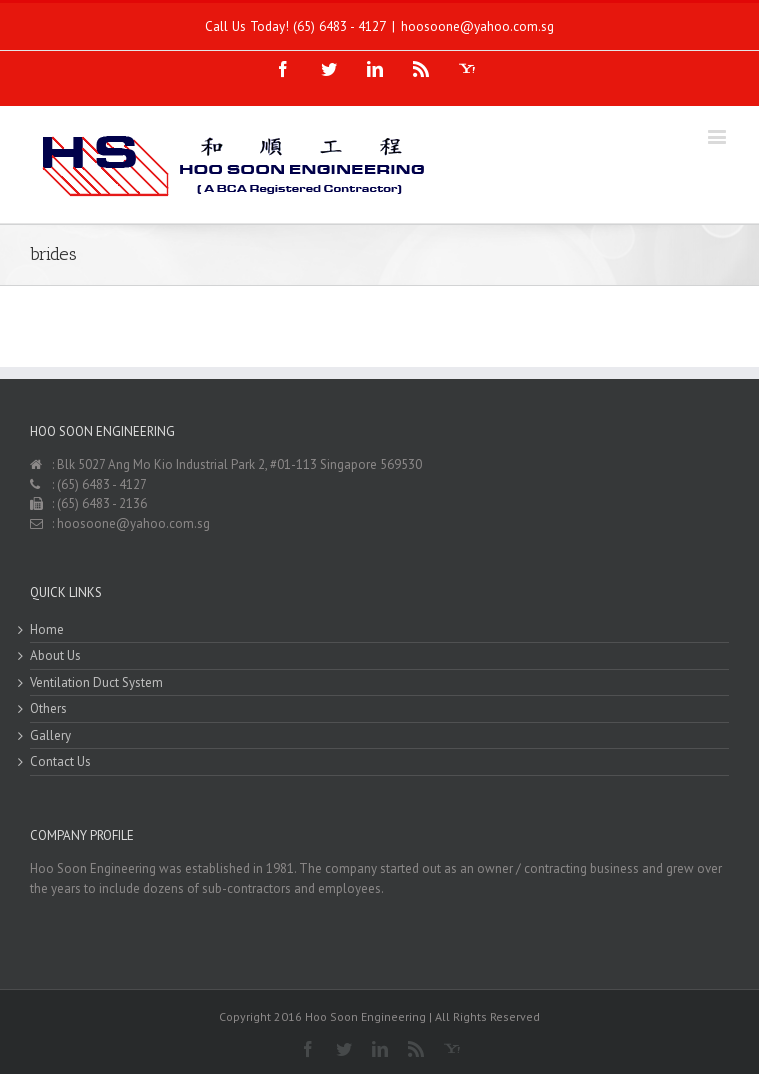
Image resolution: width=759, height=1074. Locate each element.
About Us (55, 655)
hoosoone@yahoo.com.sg (477, 26)
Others (48, 708)
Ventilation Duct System (96, 682)
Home (47, 629)
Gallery (50, 735)
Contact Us (60, 761)
